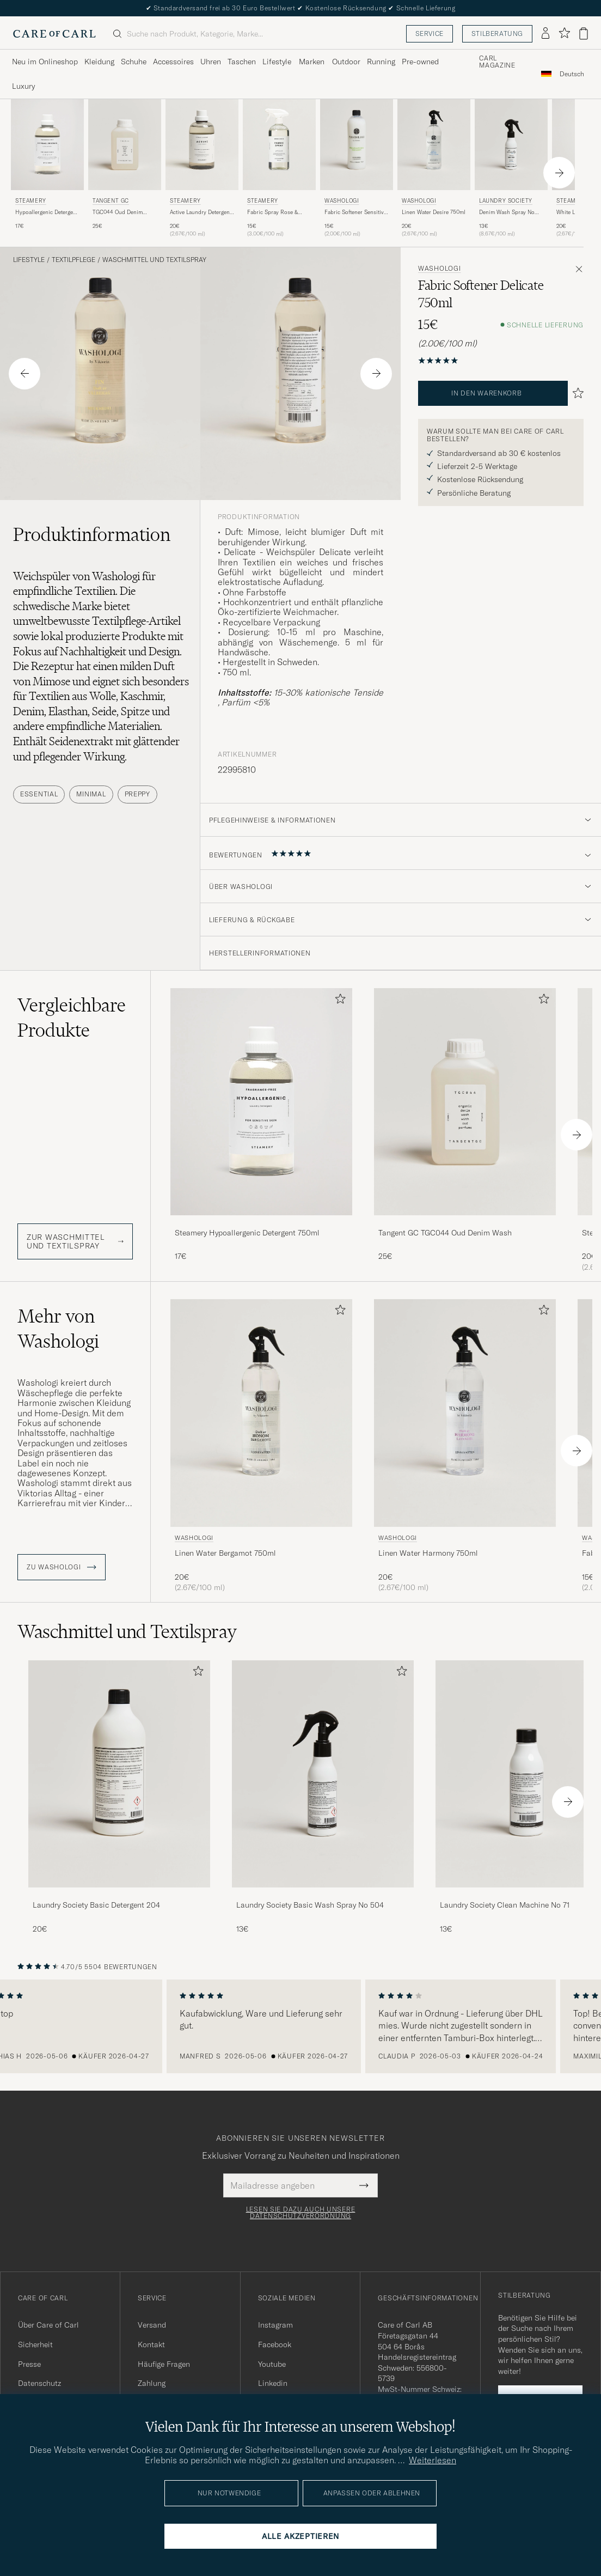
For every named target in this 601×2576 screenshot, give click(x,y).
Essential (39, 794)
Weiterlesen (432, 2460)
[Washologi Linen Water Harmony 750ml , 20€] (465, 1446)
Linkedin (272, 2383)
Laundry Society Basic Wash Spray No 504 (310, 1905)
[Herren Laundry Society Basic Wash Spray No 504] (323, 1773)
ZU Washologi (61, 1567)
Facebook (274, 2344)
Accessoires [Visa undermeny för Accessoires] (173, 61)
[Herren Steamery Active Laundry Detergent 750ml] (201, 144)
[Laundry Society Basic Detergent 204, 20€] (119, 1797)
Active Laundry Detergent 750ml (200, 212)
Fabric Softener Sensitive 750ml (355, 212)
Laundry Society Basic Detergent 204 (96, 1905)
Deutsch (572, 74)
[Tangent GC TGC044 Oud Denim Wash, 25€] (124, 168)
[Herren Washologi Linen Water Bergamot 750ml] (261, 1412)
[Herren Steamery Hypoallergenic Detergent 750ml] (47, 144)
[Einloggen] (545, 33)
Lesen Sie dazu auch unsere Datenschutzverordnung (300, 2212)
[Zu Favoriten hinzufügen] (338, 1001)
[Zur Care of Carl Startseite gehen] (54, 33)
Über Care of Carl (48, 2325)
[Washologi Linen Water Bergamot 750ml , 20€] (261, 1446)
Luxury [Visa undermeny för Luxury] (23, 86)
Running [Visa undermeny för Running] (381, 61)
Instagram (275, 2325)
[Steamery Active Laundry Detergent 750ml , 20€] (202, 168)
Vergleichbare (71, 1018)
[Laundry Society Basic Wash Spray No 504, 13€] (323, 1797)
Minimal (91, 794)
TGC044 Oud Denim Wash (118, 212)
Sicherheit (35, 2344)
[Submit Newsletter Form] (364, 2185)
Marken (311, 61)
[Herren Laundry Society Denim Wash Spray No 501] (511, 144)
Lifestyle (29, 260)
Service (429, 33)
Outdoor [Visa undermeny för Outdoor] (346, 61)
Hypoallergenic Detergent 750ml (46, 212)
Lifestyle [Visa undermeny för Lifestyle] (276, 61)
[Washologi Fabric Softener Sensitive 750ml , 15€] (356, 168)
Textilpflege (73, 260)
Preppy (137, 794)
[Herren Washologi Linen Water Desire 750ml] (433, 144)
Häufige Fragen (164, 2364)
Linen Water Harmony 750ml (428, 1553)
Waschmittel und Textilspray (154, 260)
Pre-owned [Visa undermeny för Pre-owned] (420, 61)
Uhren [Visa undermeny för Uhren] (210, 61)
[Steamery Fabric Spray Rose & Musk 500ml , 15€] (279, 168)
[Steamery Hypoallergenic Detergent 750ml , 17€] (47, 168)
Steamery (30, 200)
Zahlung (151, 2383)
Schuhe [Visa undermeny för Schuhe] (133, 61)
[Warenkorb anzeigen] (583, 33)
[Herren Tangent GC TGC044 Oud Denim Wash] (124, 144)
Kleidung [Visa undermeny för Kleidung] (99, 61)
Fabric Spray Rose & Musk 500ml (272, 212)
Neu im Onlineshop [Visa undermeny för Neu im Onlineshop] (45, 61)
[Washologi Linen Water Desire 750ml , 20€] (434, 168)
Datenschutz (39, 2383)
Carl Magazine (497, 62)
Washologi (341, 200)
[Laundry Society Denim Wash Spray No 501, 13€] (511, 168)
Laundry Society (505, 200)
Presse (29, 2364)
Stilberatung (497, 33)
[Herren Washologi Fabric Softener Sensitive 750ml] (356, 144)
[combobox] (571, 74)
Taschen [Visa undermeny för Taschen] (242, 61)
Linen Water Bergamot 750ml (225, 1553)
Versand (152, 2325)
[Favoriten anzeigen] (564, 33)
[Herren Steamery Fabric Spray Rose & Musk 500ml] (279, 144)
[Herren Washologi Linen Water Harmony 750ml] (465, 1412)
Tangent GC (111, 200)
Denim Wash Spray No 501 (507, 212)
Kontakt (151, 2344)
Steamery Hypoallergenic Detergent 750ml (247, 1233)
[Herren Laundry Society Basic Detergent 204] (119, 1773)
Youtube (272, 2364)
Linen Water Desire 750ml (433, 212)
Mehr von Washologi (58, 1329)
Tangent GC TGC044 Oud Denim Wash (445, 1233)
